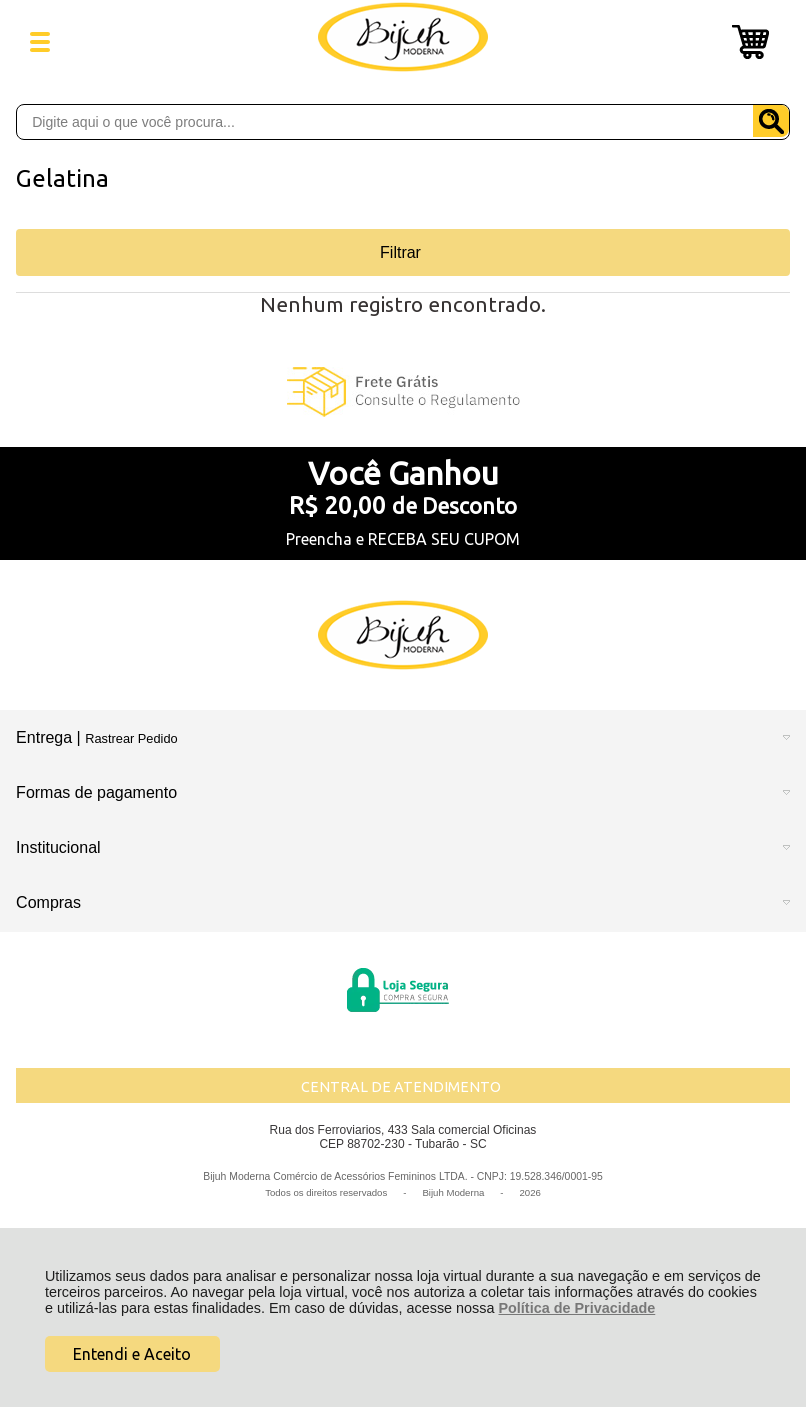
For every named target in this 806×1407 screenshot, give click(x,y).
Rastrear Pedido (131, 738)
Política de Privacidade (576, 1308)
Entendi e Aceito (132, 1354)
